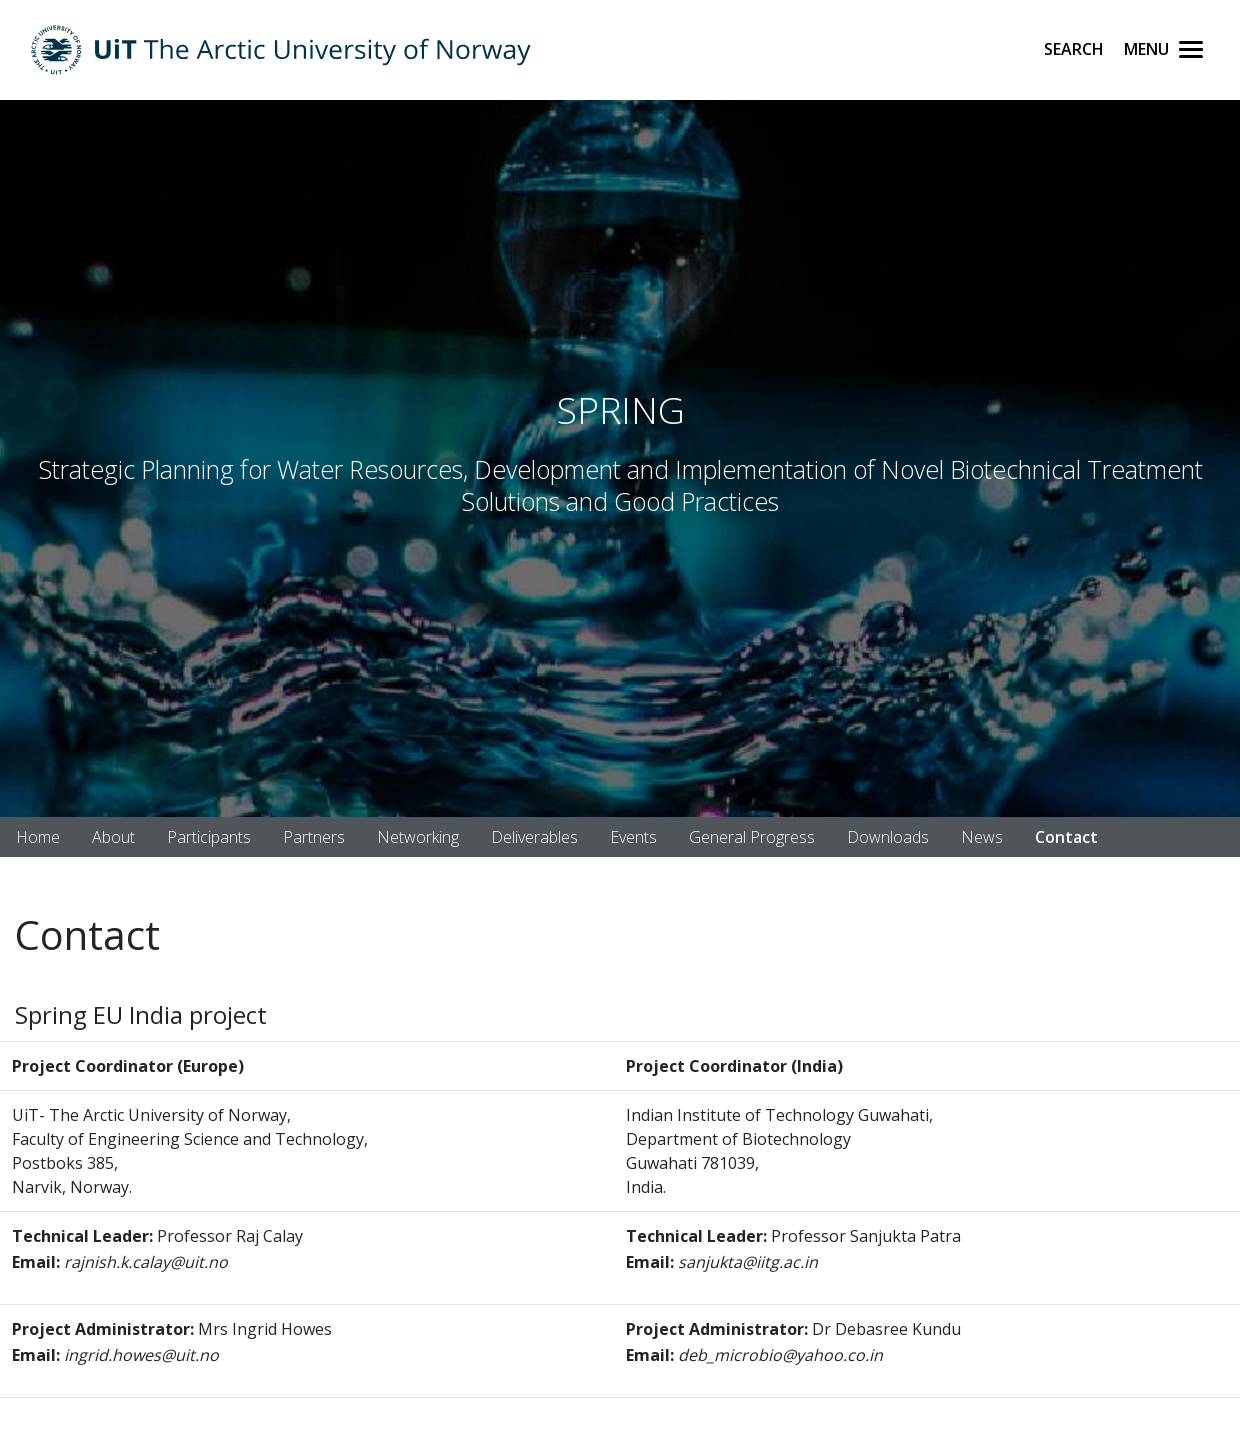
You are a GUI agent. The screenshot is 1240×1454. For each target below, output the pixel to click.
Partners (314, 837)
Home (38, 837)
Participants (209, 837)
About (113, 837)
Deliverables (534, 837)
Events (633, 837)
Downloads (888, 837)
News (982, 837)
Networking (418, 837)
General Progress (752, 837)
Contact (1066, 837)
